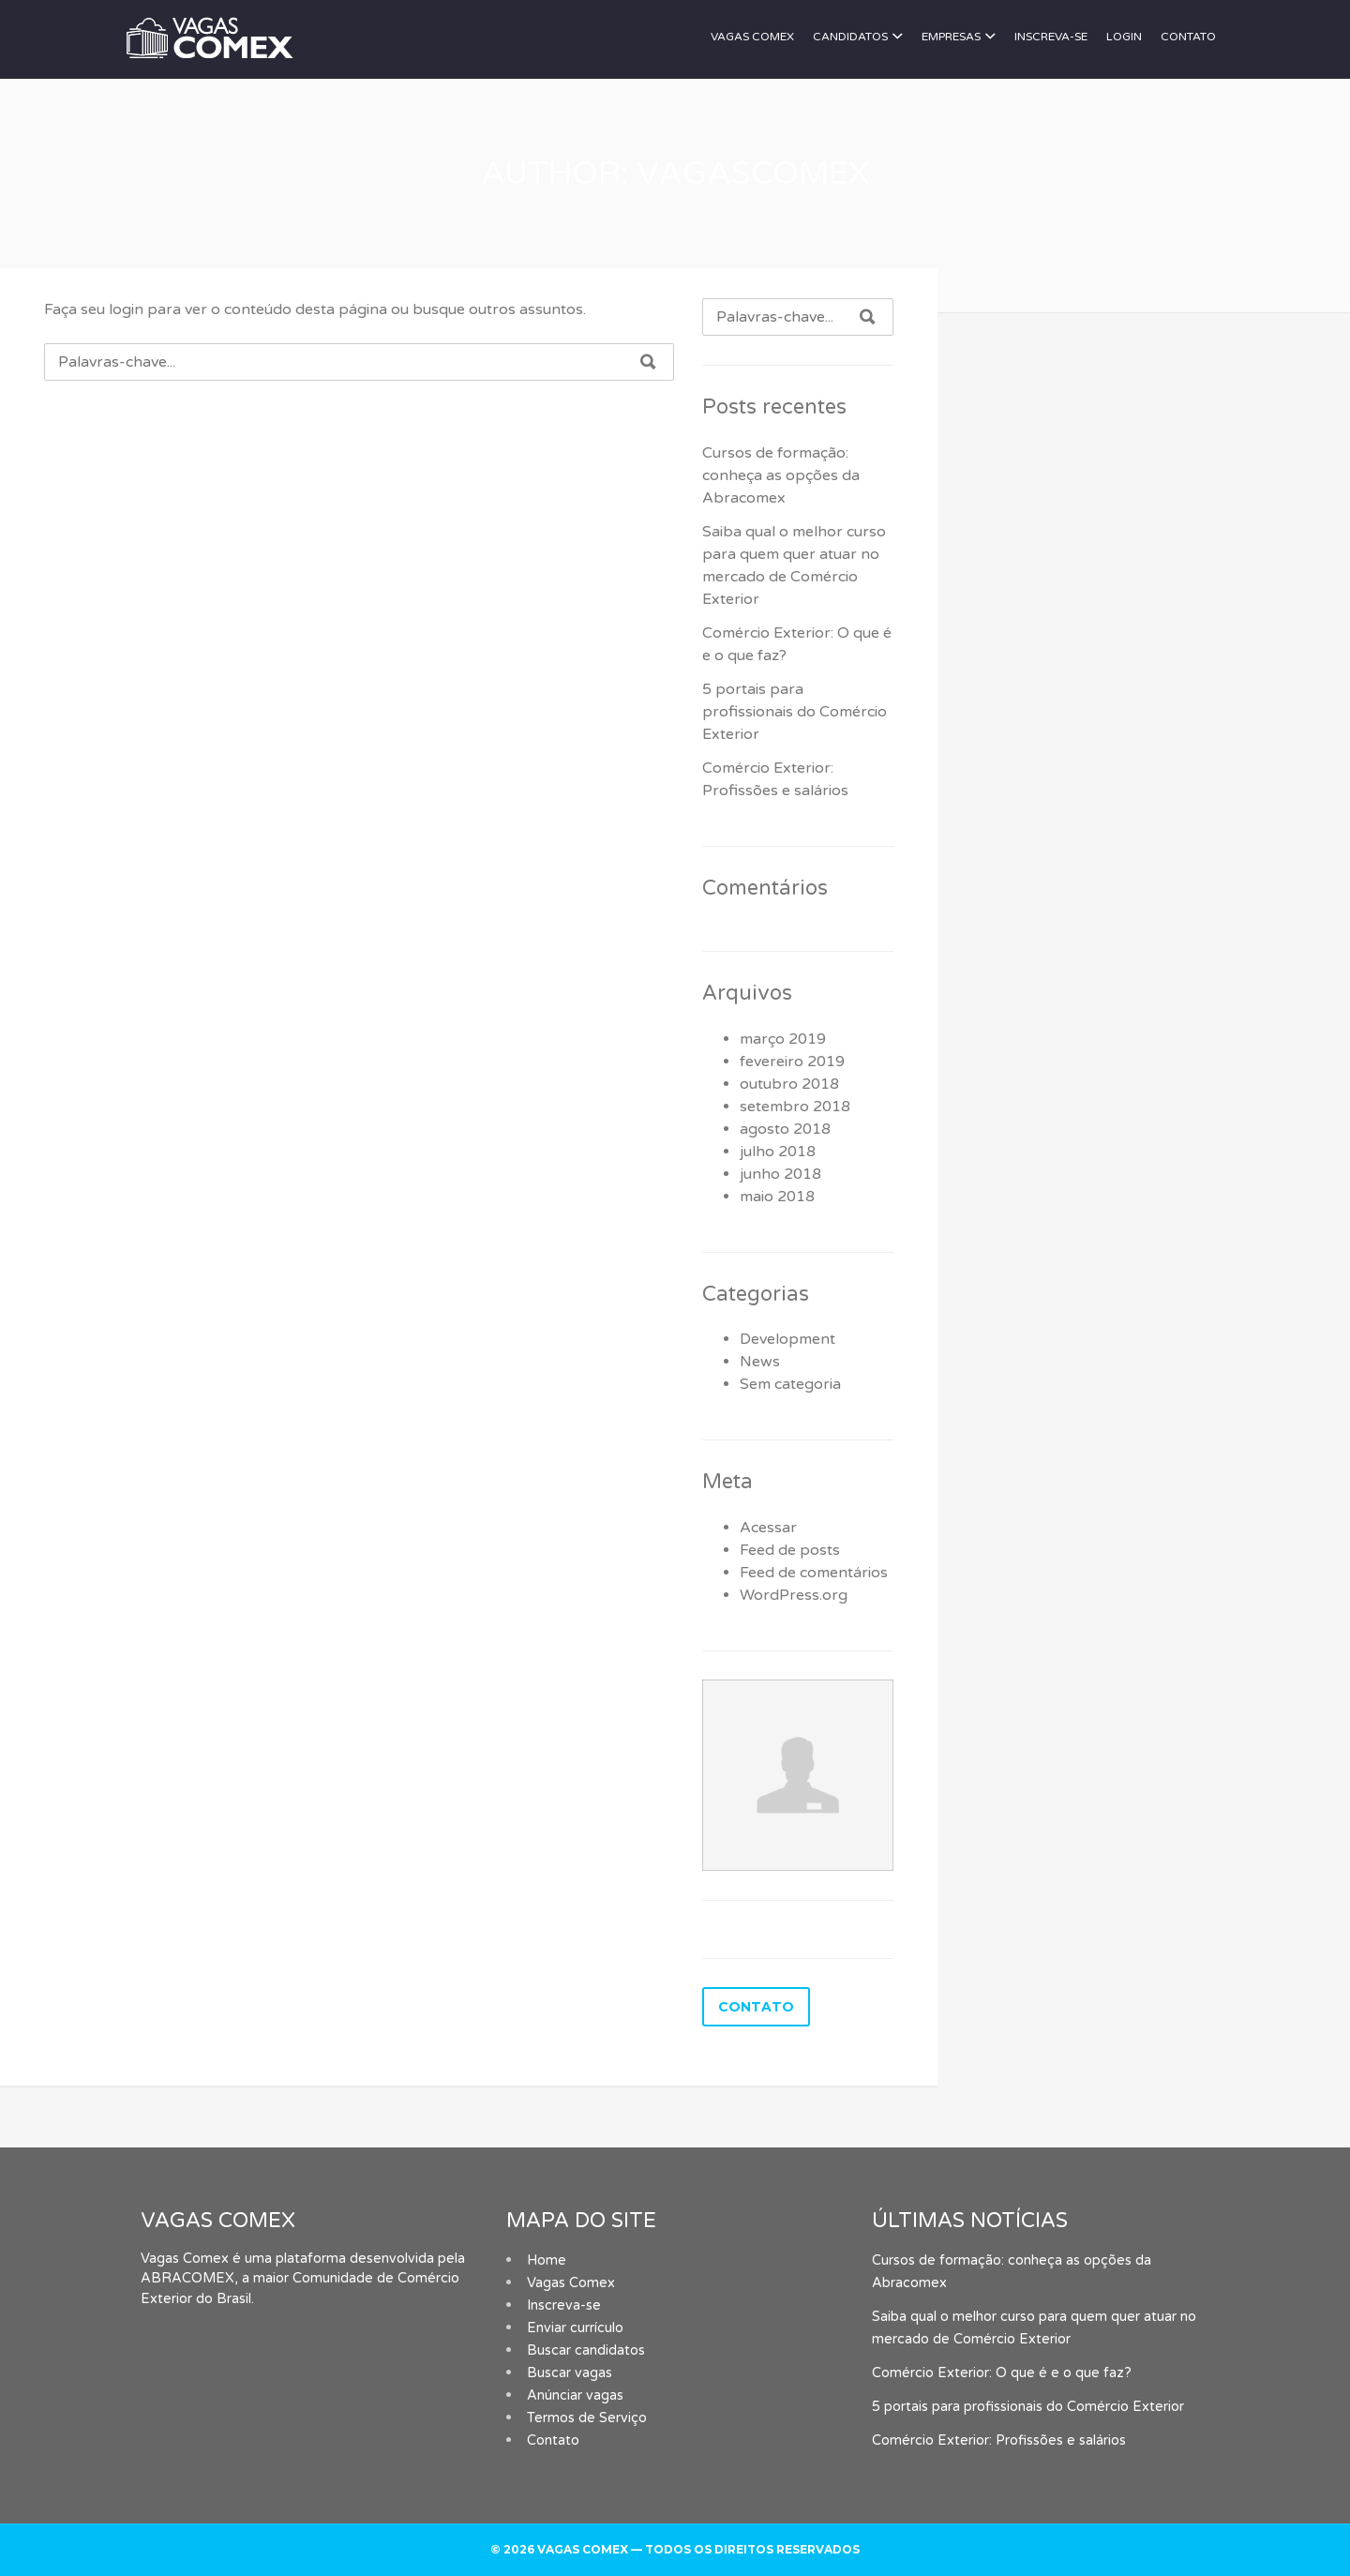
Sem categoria (790, 1384)
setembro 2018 (795, 1106)
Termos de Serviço (587, 2418)
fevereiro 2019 (792, 1061)
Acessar (768, 1527)
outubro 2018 (789, 1084)
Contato (1188, 36)
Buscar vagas (569, 2373)
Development (787, 1339)
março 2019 (783, 1039)
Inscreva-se (1051, 36)
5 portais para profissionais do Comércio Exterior (794, 712)
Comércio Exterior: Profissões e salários (999, 2440)
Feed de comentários (814, 1572)
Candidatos (850, 36)
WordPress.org (794, 1595)
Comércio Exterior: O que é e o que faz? (1002, 2373)
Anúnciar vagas (575, 2395)
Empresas (951, 36)
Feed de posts (790, 1550)
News (760, 1361)
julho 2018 (778, 1151)
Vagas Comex (752, 36)
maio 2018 (777, 1196)
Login (1124, 36)
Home (546, 2260)
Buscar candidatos (586, 2350)
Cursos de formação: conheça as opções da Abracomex (781, 475)
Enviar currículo (575, 2328)
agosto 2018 (785, 1129)
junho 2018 (780, 1174)
